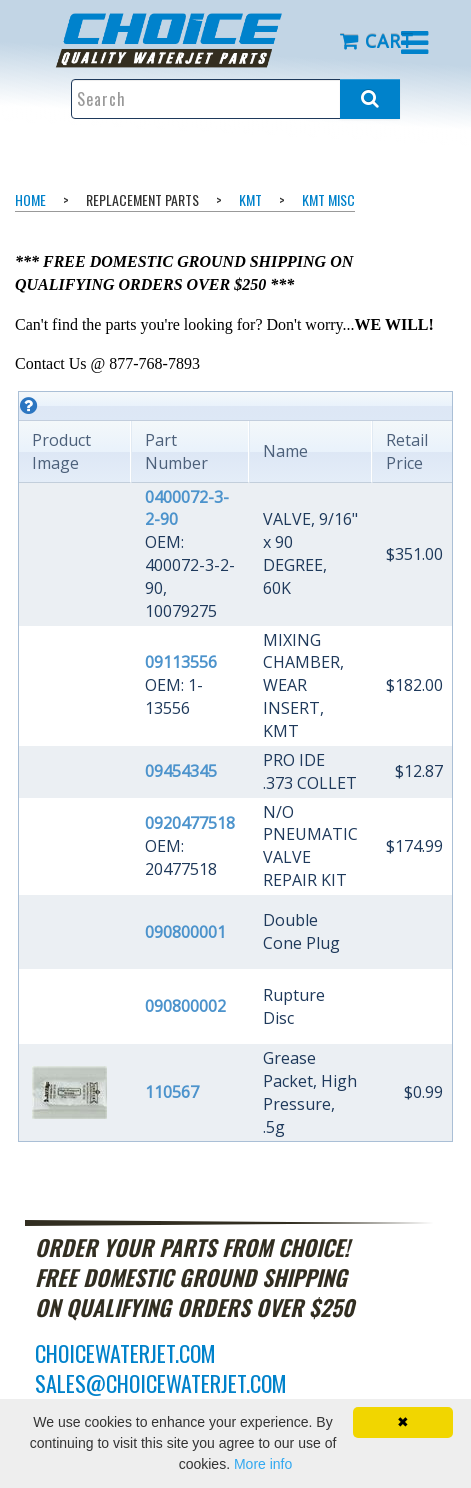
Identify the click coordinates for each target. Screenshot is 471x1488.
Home (30, 199)
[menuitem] (183, 40)
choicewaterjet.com (125, 1353)
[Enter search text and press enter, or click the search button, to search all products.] (236, 99)
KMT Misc (328, 199)
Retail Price (407, 451)
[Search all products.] (370, 99)
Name (285, 451)
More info (263, 1464)
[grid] (235, 766)
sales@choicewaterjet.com (161, 1383)
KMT (250, 199)
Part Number (176, 451)
